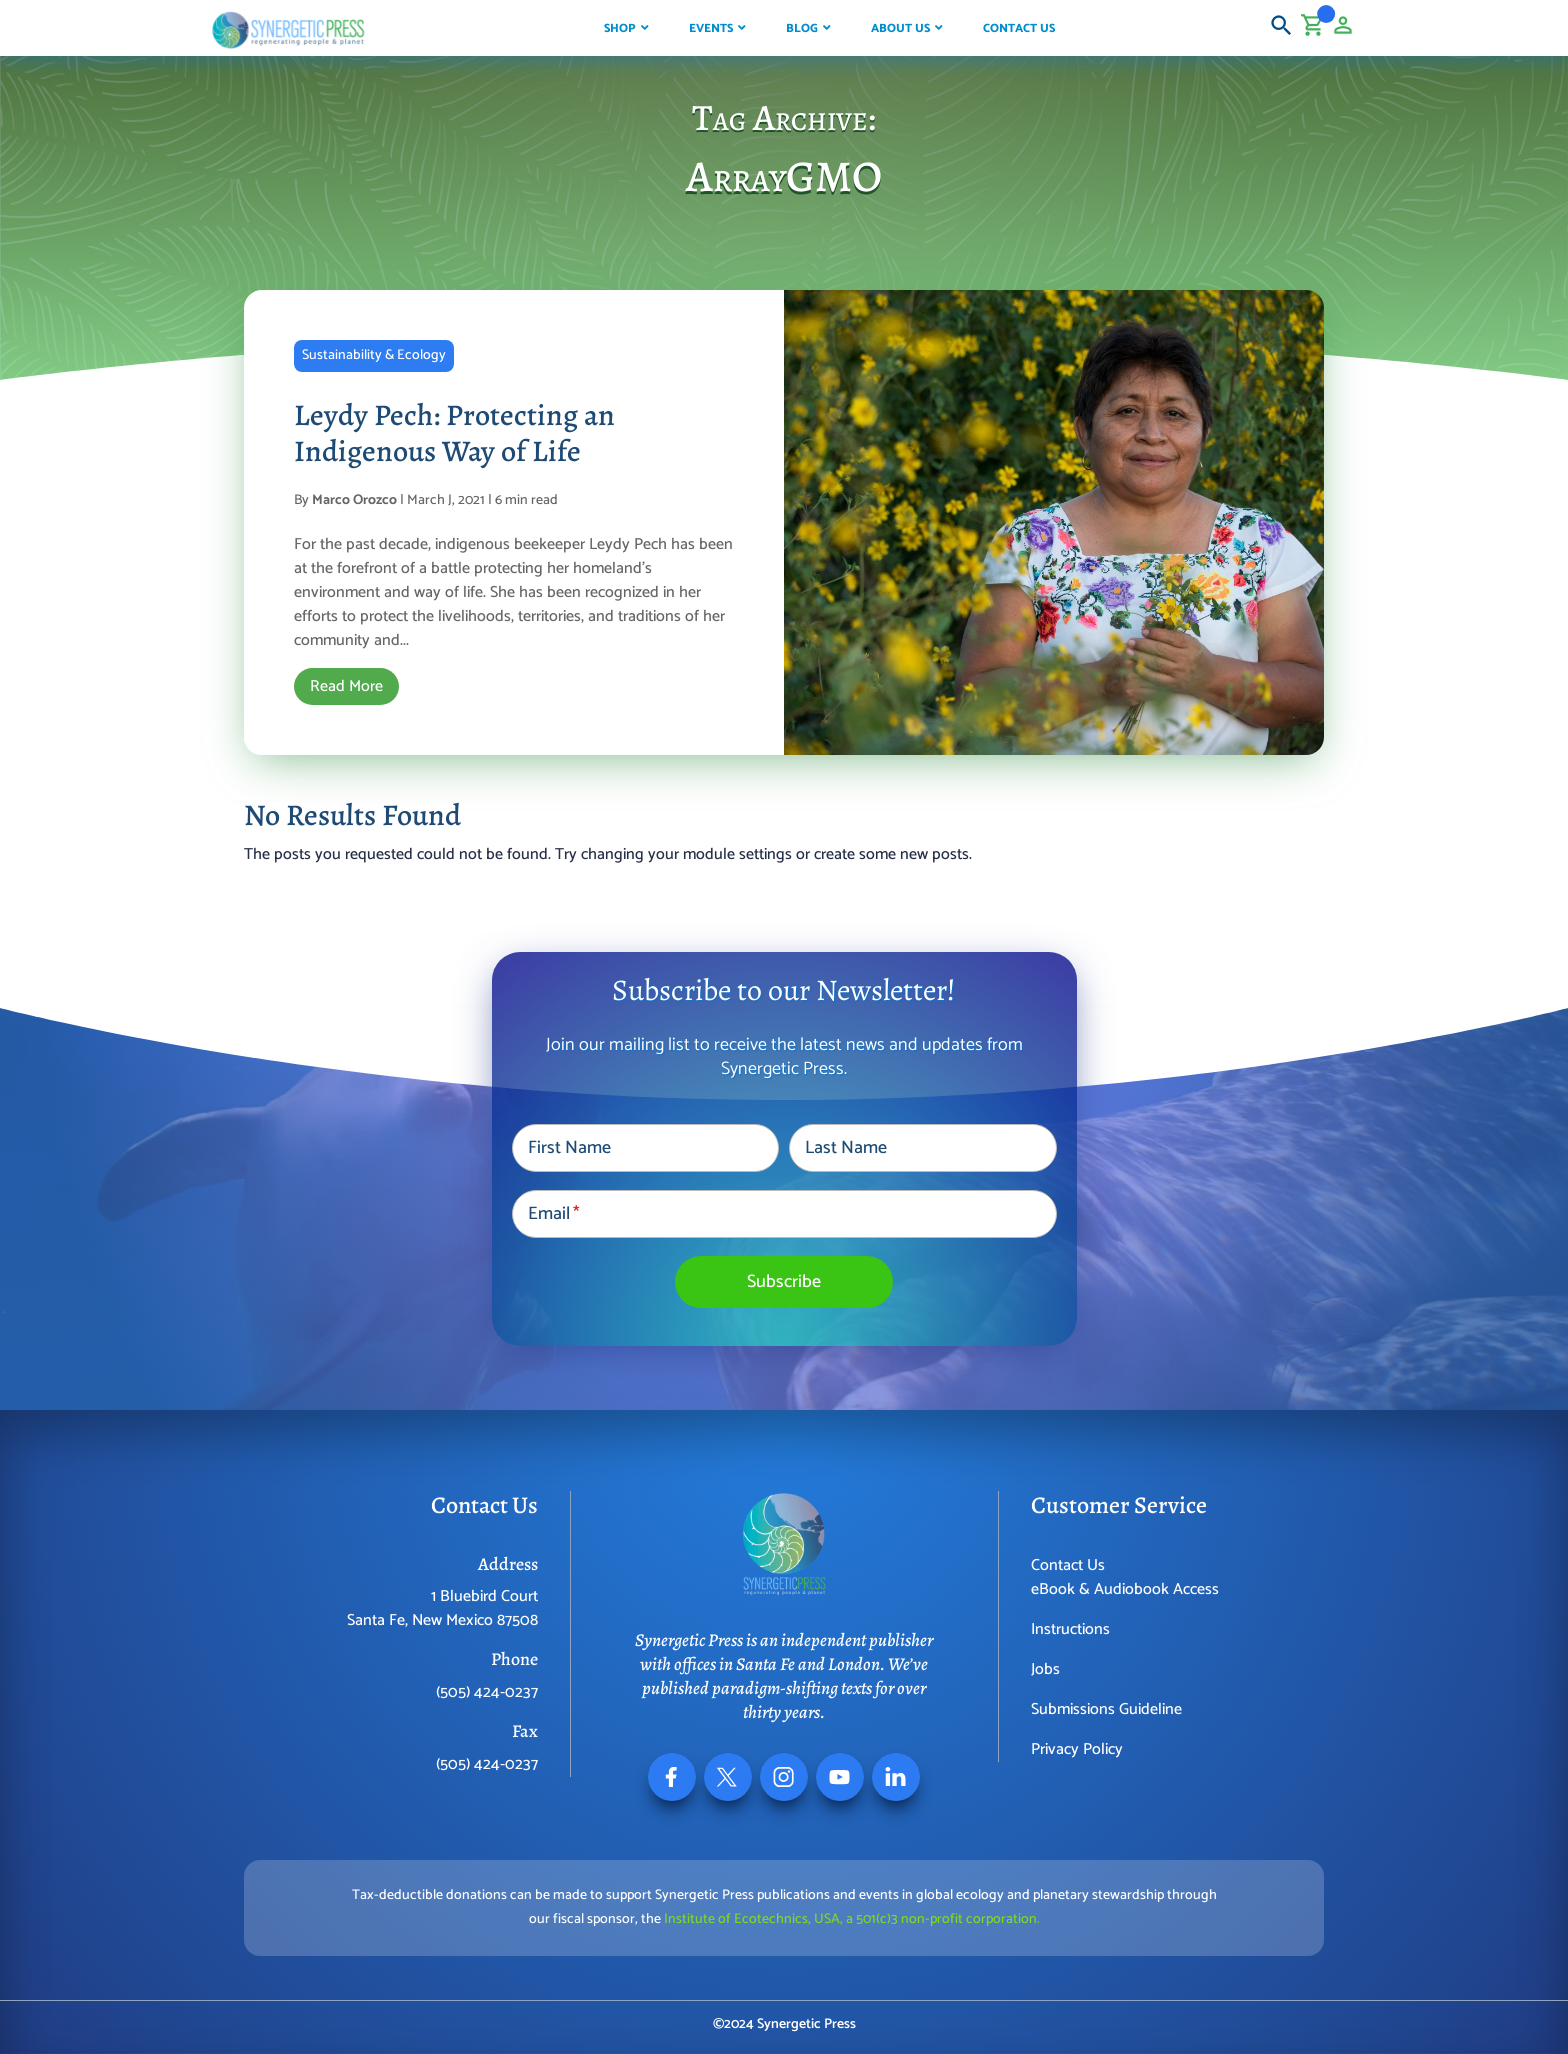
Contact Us (1068, 1565)
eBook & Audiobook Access (1125, 1589)
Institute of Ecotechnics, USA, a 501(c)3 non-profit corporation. (852, 1919)
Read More (346, 686)
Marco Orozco (354, 500)
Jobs (1045, 1669)
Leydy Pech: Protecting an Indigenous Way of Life (454, 433)
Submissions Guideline (1106, 1709)
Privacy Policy (1077, 1749)
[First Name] (645, 1148)
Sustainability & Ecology (374, 355)
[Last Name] (922, 1148)
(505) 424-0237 (487, 1692)
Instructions (1070, 1629)
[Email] (784, 1214)
